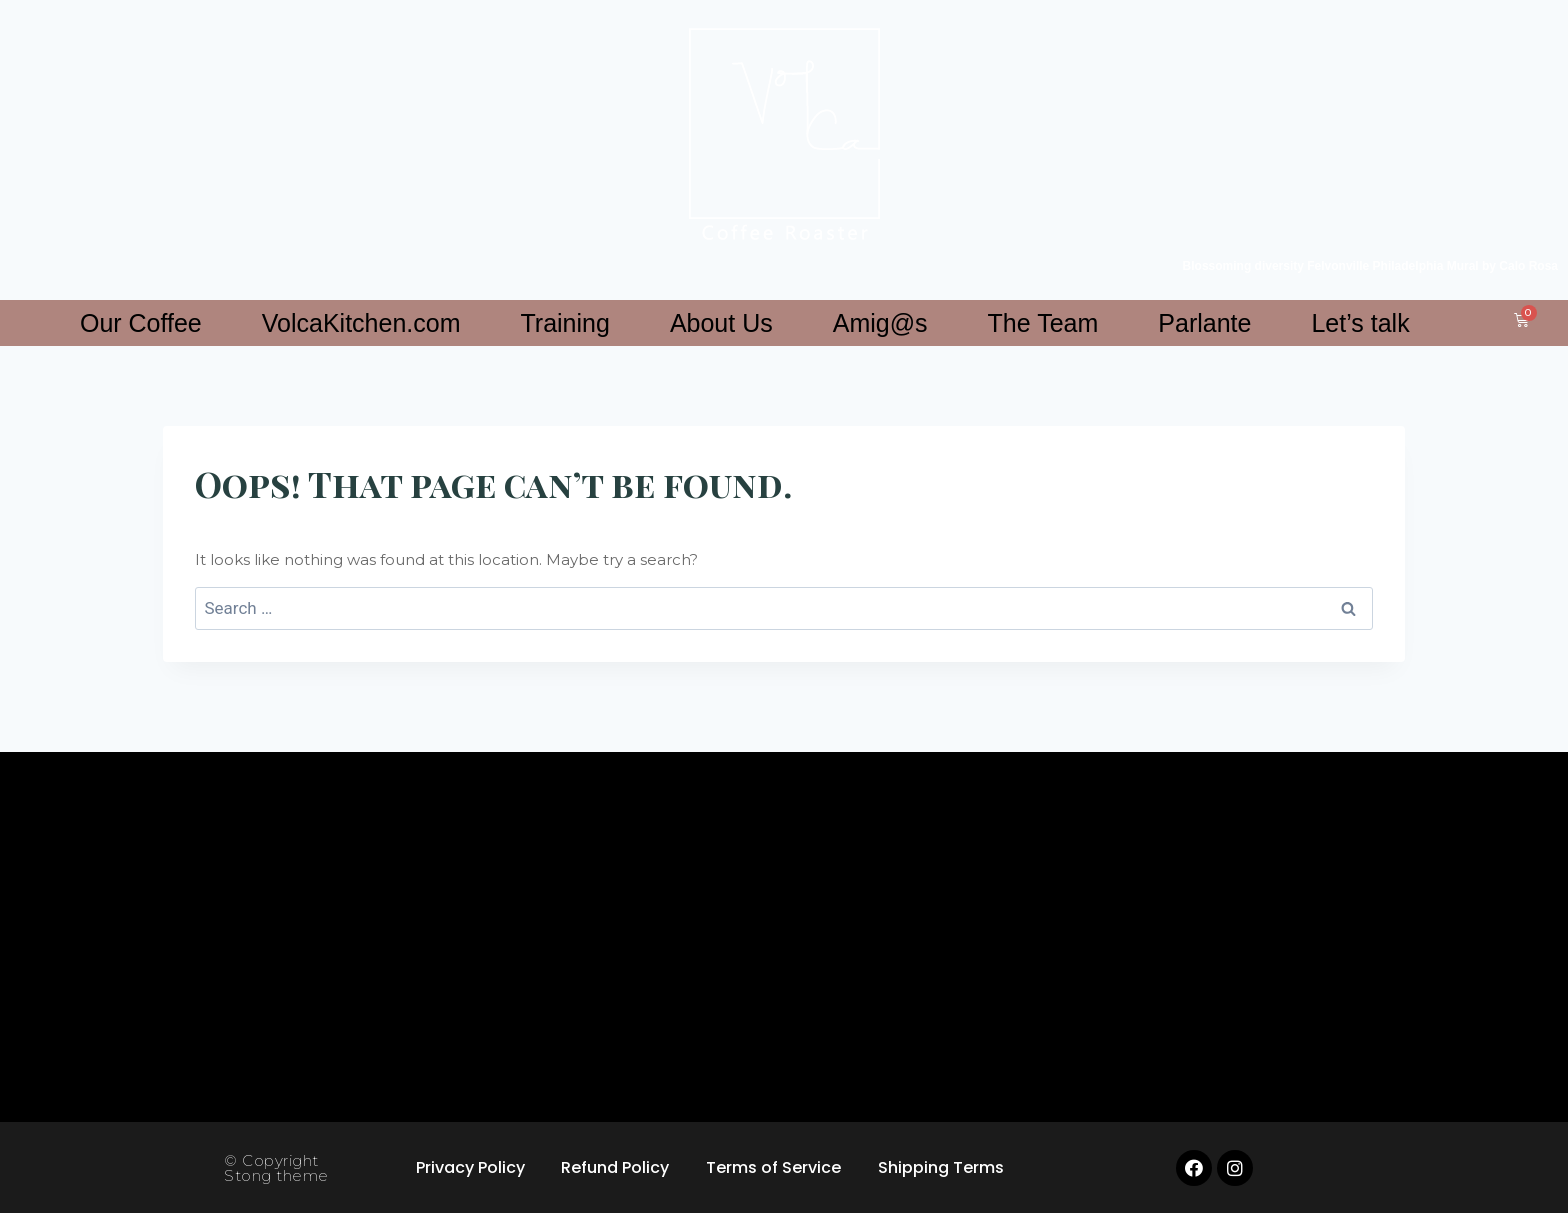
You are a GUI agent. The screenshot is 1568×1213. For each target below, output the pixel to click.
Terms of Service (775, 1167)
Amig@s (880, 323)
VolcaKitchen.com (361, 323)
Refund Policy (614, 1167)
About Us (721, 323)
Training (564, 323)
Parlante (1204, 323)
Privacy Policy (465, 1167)
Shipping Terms (946, 1167)
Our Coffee (141, 323)
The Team (1043, 323)
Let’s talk (1360, 323)
